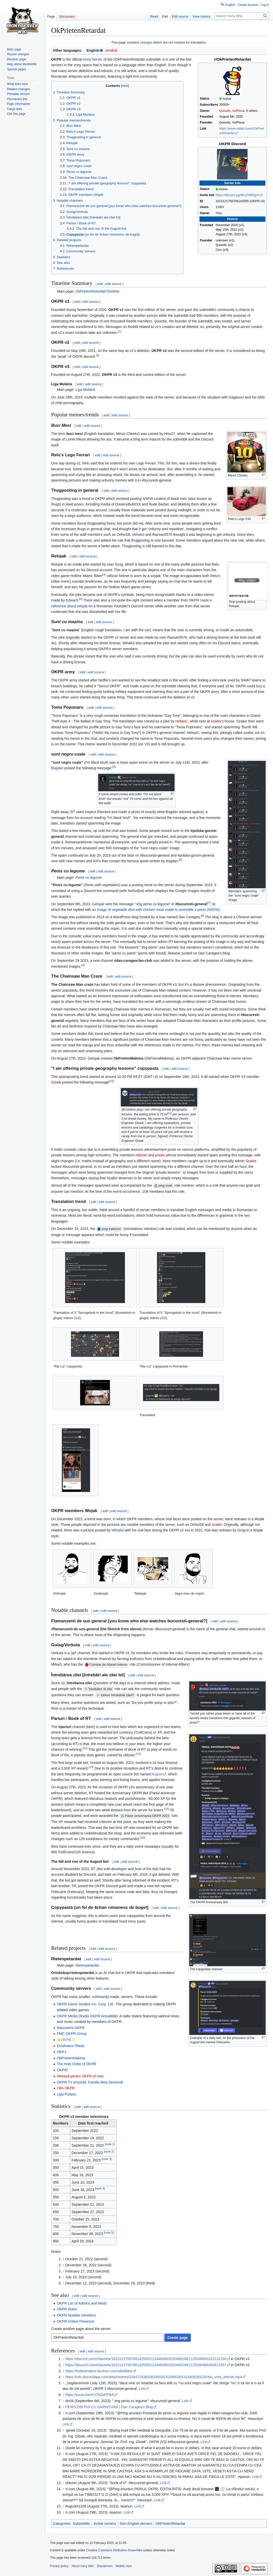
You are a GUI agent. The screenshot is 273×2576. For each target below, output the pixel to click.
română (111, 50)
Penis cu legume (89, 877)
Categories (61, 2524)
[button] (247, 580)
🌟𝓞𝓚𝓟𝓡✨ (66, 2040)
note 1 (110, 2144)
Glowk (56, 1082)
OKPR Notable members (76, 2315)
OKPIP (62, 2070)
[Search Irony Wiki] (241, 16)
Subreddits (81, 2524)
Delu (219, 250)
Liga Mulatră (85, 390)
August (157, 1774)
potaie (160, 1155)
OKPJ (61, 2052)
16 (142, 1837)
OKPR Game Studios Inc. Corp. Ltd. (85, 2004)
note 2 (109, 2151)
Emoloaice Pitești (70, 2046)
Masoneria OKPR (70, 2028)
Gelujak (98, 904)
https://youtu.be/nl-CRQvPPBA (89, 2395)
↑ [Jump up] (63, 2259)
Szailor (251, 1161)
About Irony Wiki (82, 2566)
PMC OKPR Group (72, 2034)
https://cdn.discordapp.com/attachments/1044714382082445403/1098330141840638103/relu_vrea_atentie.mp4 (153, 2377)
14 (91, 1767)
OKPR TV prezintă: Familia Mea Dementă (90, 2082)
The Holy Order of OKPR (76, 2064)
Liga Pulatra (66, 2094)
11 (169, 1113)
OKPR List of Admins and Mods (82, 2303)
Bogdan (57, 768)
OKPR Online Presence (75, 2321)
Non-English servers (136, 2524)
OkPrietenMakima (71, 2058)
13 (138, 1754)
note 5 (109, 2232)
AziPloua (238, 111)
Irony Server (92, 59)
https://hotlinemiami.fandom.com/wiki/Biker (99, 2371)
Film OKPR (66, 2088)
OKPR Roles (67, 2309)
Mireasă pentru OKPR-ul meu (80, 2076)
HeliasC (181, 721)
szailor (216, 721)
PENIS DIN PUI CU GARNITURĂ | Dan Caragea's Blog (109, 2407)
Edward (72, 600)
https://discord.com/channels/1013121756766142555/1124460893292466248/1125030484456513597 (145, 2365)
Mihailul (138, 534)
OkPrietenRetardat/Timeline (98, 291)
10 (111, 1081)
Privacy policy (59, 2566)
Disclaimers (105, 2566)
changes (146, 42)
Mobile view (124, 2566)
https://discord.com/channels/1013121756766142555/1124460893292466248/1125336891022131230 (145, 2359)
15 (166, 1808)
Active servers (105, 2524)
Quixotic (225, 111)
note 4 (100, 2188)
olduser (141, 1155)
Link (142, 2389)
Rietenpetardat (87, 1965)
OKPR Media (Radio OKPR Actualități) (87, 2016)
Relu (219, 213)
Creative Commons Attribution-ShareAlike (114, 2550)
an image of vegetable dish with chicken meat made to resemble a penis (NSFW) (156, 910)
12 (84, 1748)
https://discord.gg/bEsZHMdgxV (238, 195)
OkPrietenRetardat (170, 2524)
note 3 (107, 2158)
